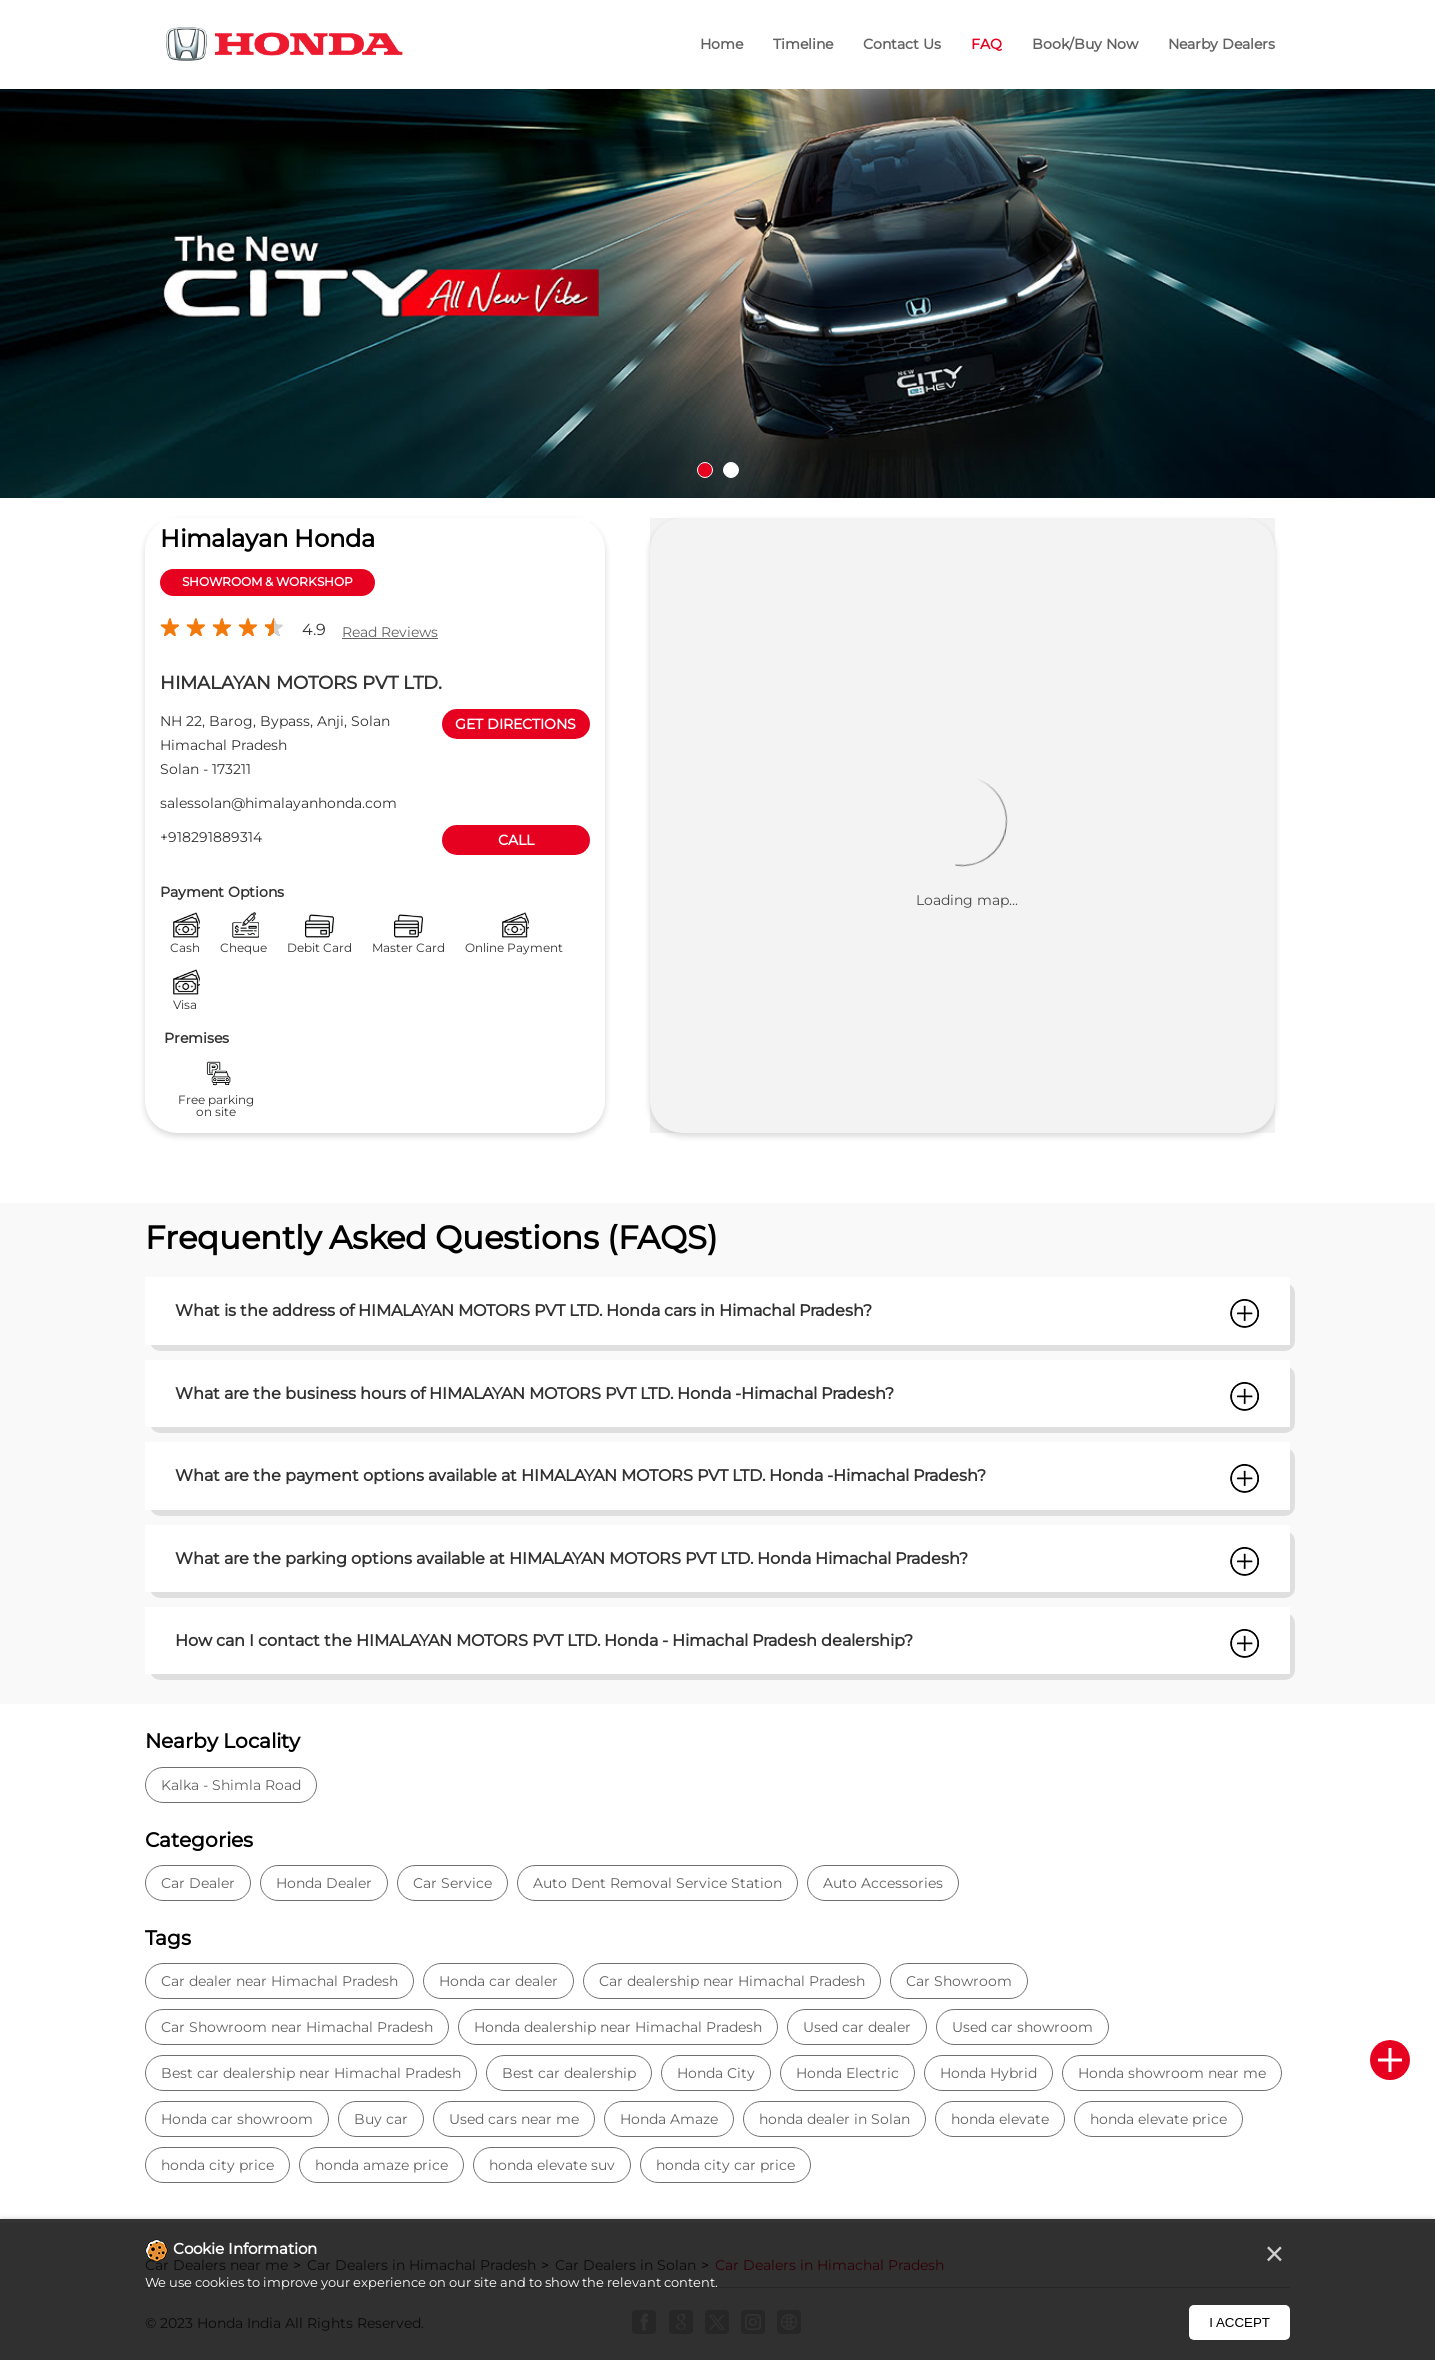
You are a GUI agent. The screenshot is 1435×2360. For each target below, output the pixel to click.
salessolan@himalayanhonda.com (278, 803)
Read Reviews (390, 632)
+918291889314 (211, 837)
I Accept (1239, 2322)
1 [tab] (705, 470)
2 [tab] (731, 470)
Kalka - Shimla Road (231, 1785)
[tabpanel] (717, 294)
